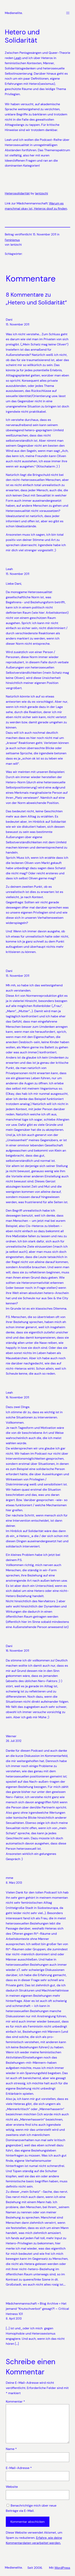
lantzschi (41, 193)
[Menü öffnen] (67, 13)
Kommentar (15, 2401)
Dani (9, 319)
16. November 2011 (17, 1397)
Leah (17, 58)
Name (11, 2449)
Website (12, 2487)
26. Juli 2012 (13, 1741)
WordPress (62, 2568)
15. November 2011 (17, 324)
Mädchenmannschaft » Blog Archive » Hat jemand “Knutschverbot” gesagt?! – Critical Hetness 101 (37, 2308)
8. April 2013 (14, 2318)
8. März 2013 (14, 1882)
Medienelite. (14, 13)
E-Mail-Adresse (19, 2468)
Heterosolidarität (17, 193)
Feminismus (12, 240)
